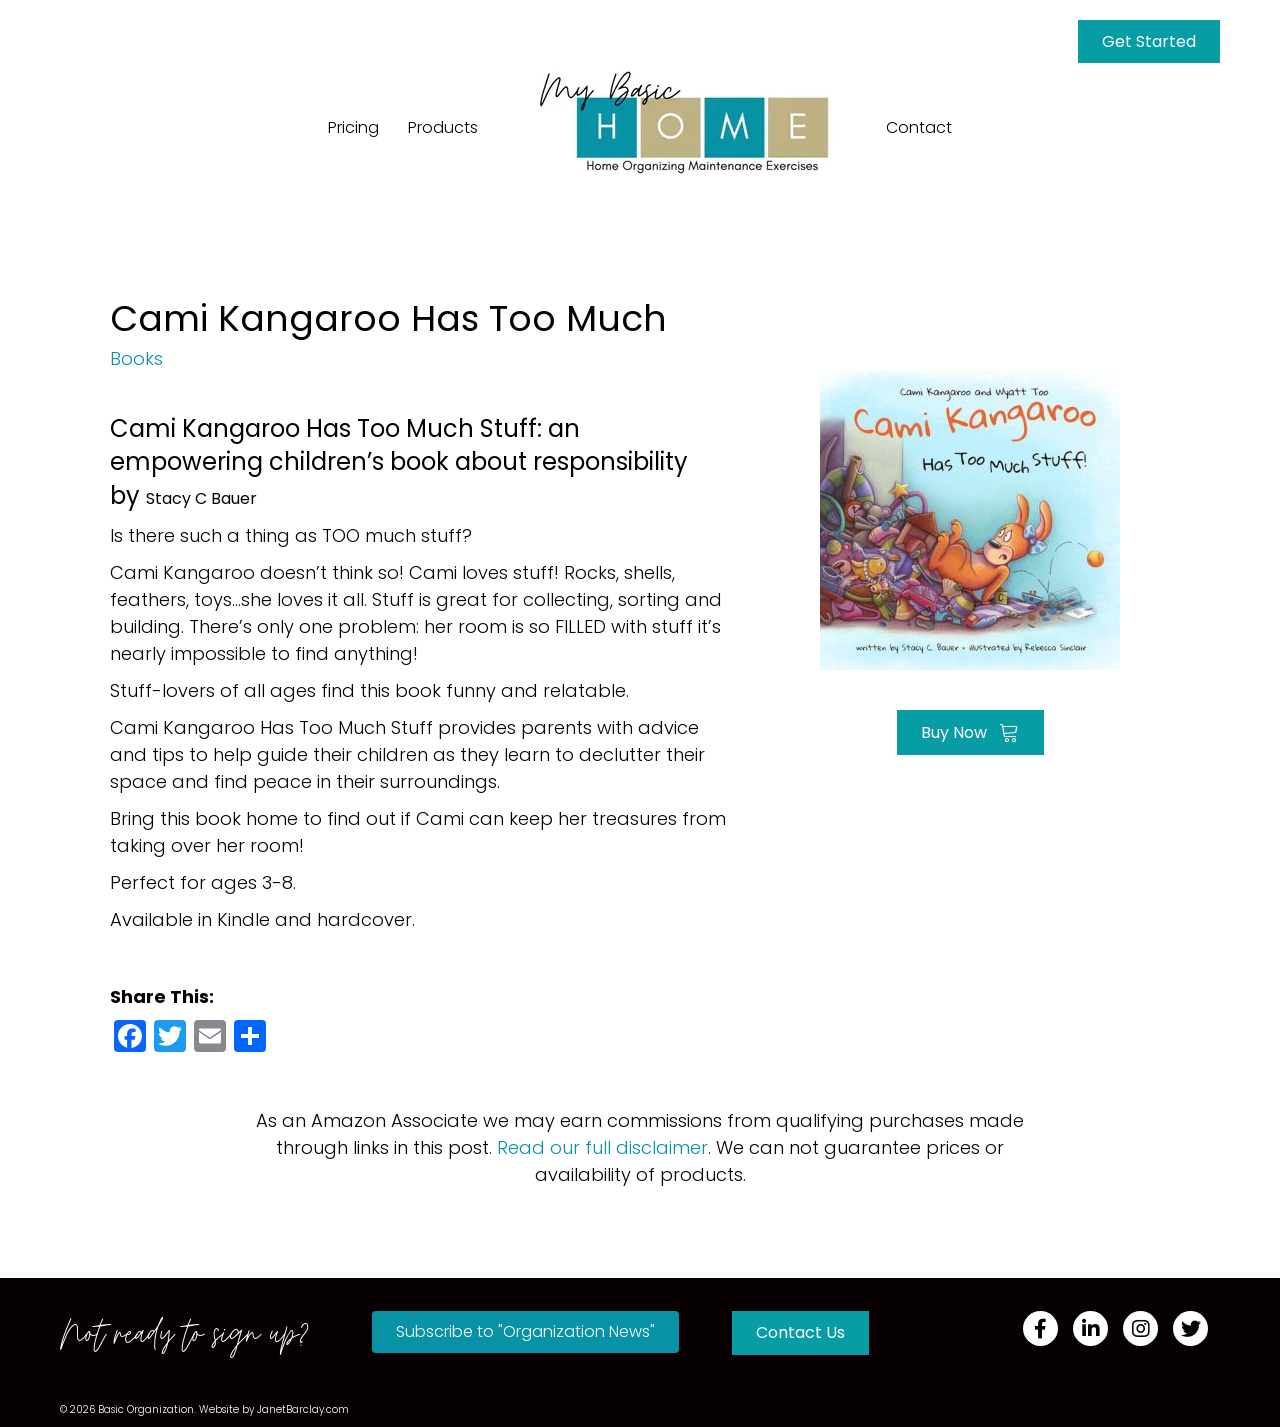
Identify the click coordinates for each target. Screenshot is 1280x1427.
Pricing (353, 127)
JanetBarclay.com (303, 1409)
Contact (919, 127)
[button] (525, 1332)
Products (443, 127)
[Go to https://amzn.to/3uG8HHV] (970, 517)
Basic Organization (146, 1409)
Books (136, 358)
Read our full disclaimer (602, 1147)
